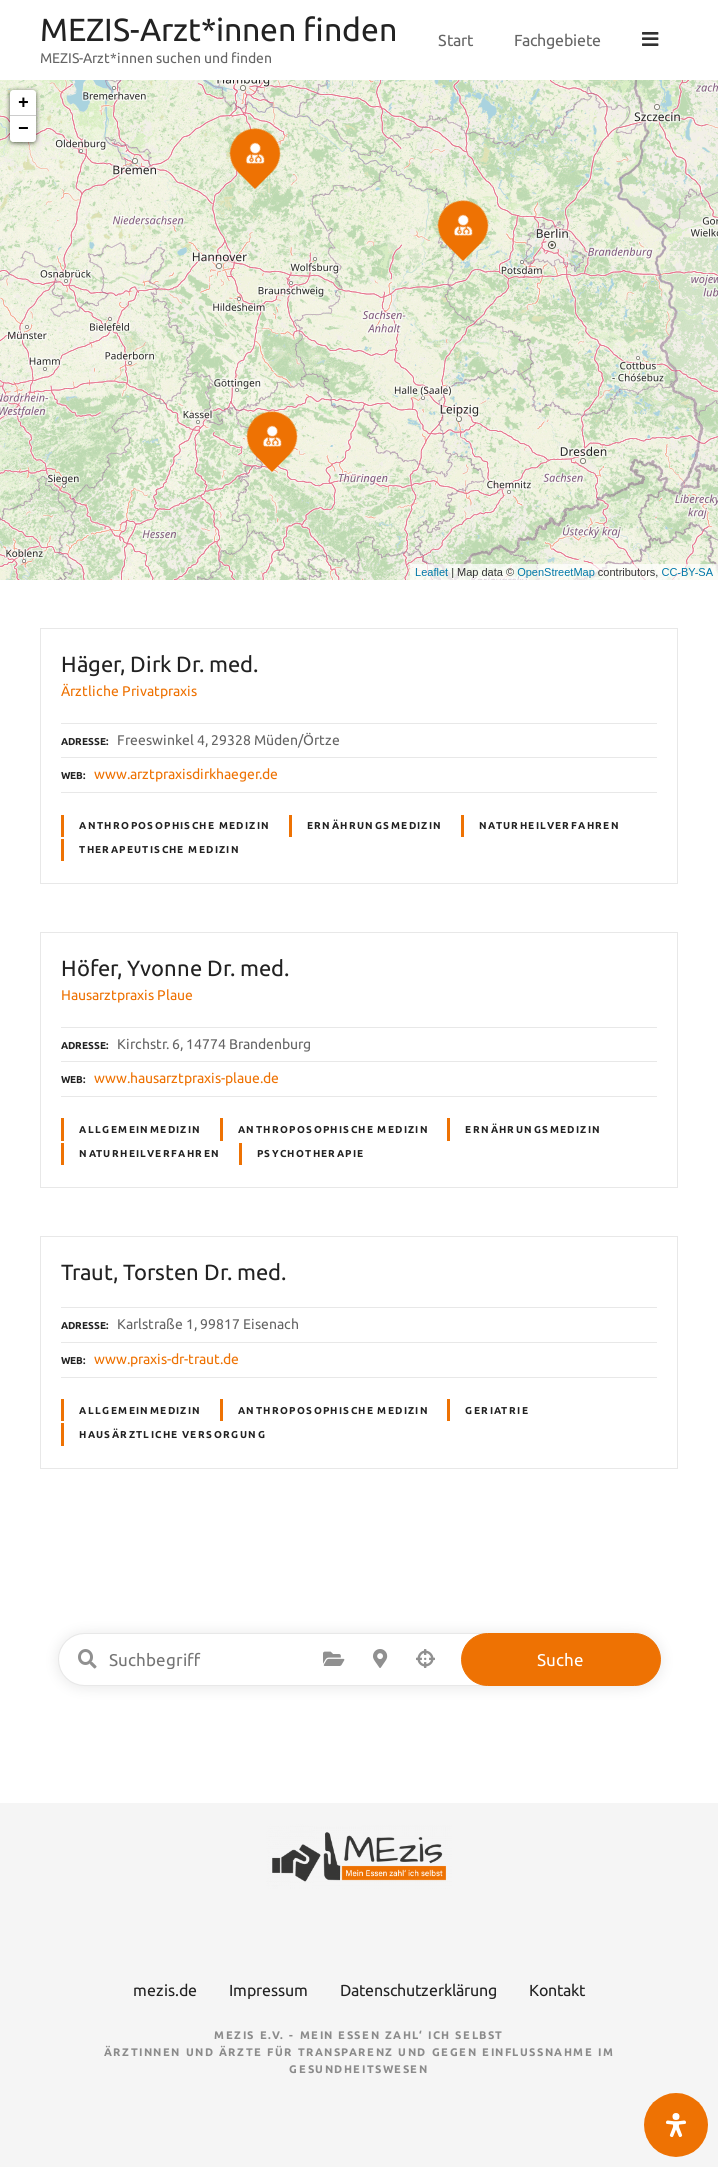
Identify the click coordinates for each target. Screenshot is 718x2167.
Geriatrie (497, 1410)
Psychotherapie (311, 1153)
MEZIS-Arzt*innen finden (218, 29)
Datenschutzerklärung (418, 1990)
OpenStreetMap (556, 572)
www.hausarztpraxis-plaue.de (186, 1078)
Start (457, 40)
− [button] (23, 129)
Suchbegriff (88, 1659)
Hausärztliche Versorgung (172, 1434)
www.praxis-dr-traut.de (166, 1359)
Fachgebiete (559, 40)
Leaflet (431, 572)
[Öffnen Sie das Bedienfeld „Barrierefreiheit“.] (676, 2125)
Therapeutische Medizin (159, 849)
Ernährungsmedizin (375, 825)
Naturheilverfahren (549, 825)
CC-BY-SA (687, 572)
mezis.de (165, 1990)
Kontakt (557, 1990)
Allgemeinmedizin (140, 1129)
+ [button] (23, 103)
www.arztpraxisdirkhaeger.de (186, 774)
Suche (560, 1659)
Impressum (268, 1990)
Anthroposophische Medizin (174, 825)
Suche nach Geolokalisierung (426, 1659)
